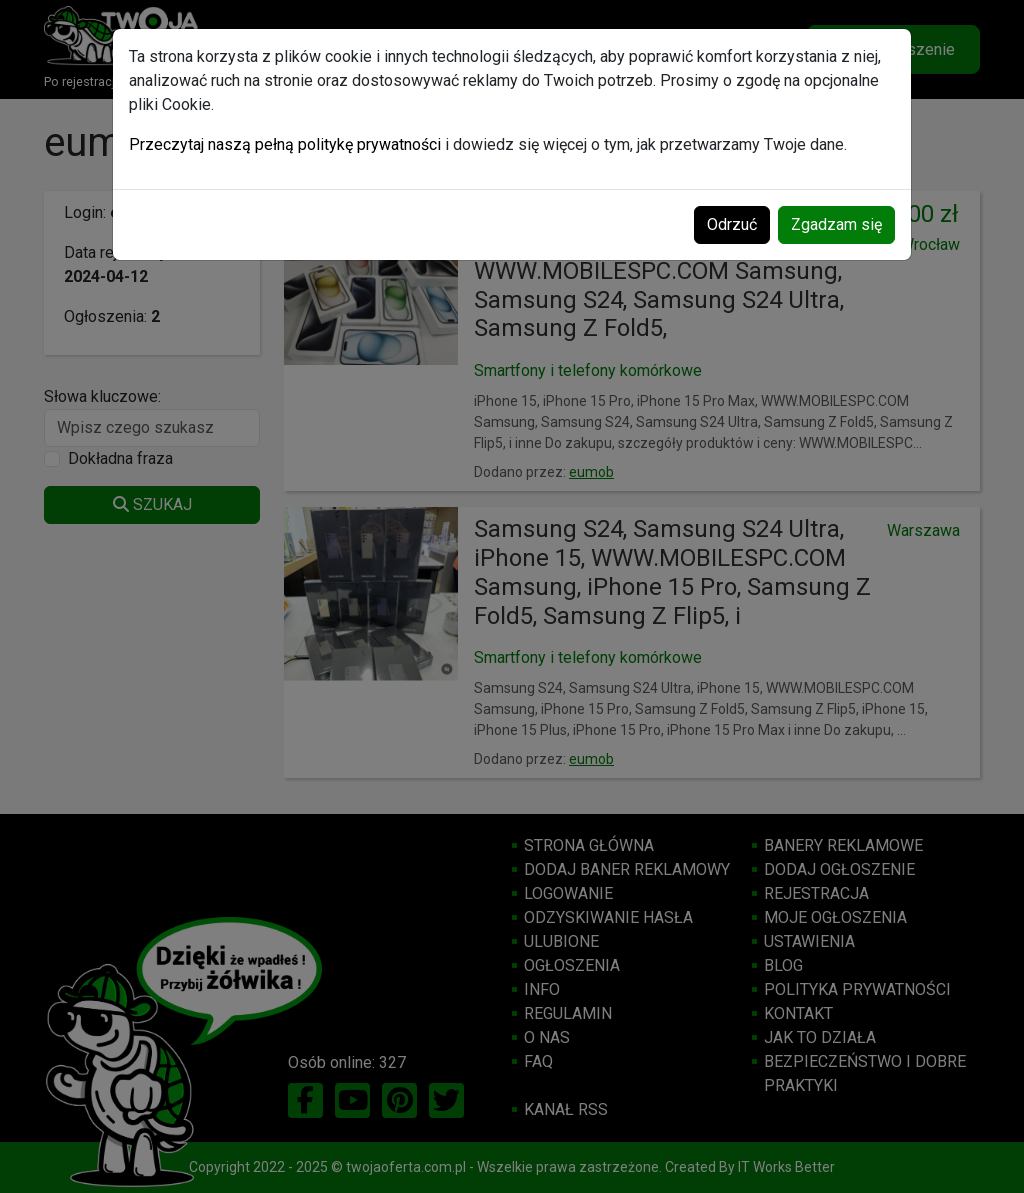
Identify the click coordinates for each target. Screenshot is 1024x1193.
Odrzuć (732, 224)
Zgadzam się (836, 224)
